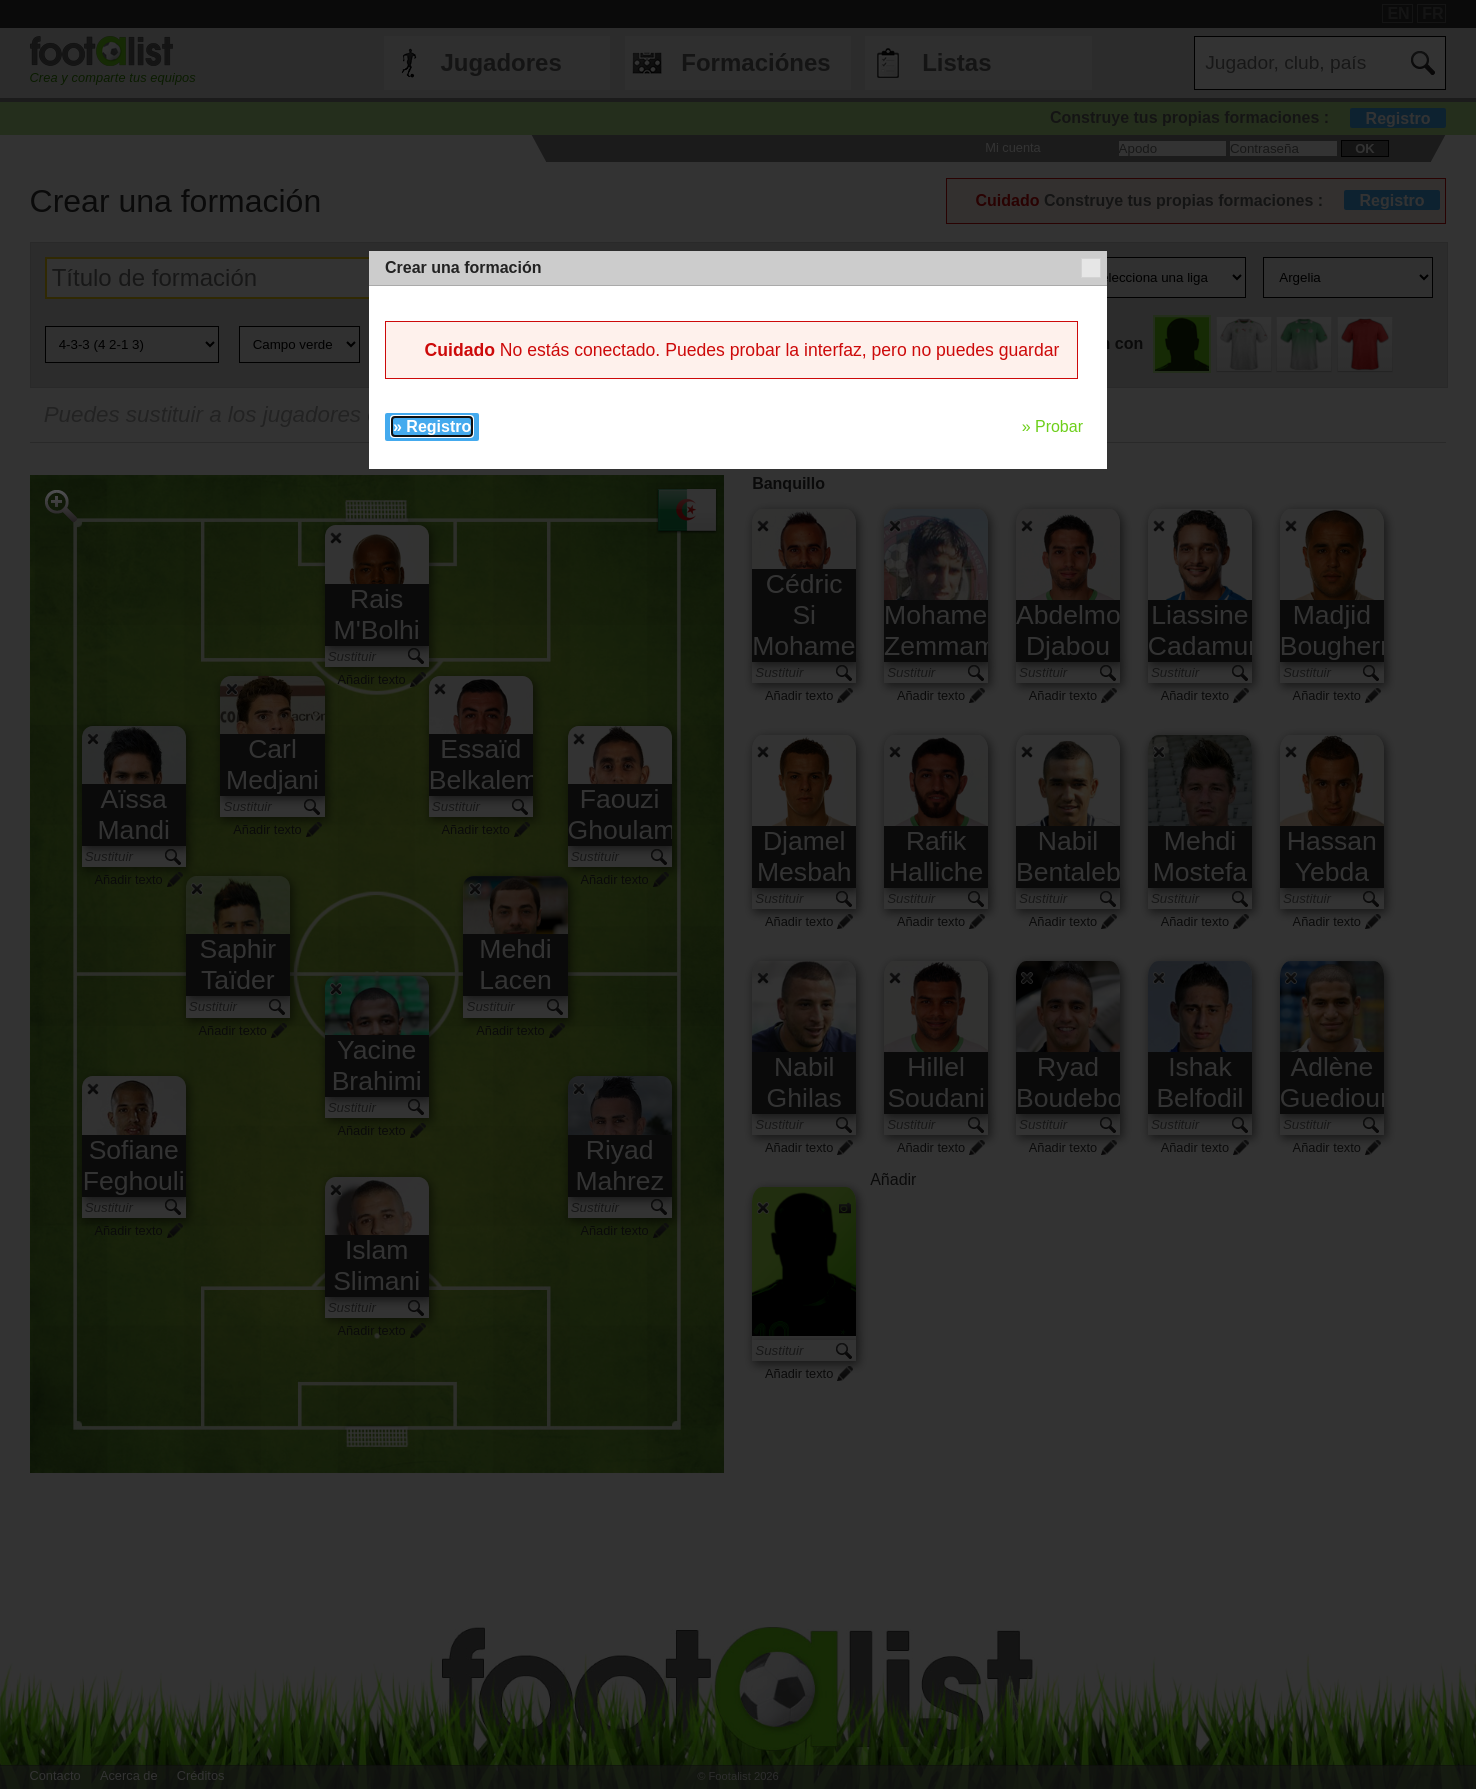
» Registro (432, 426)
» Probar (1052, 426)
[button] (1091, 268)
